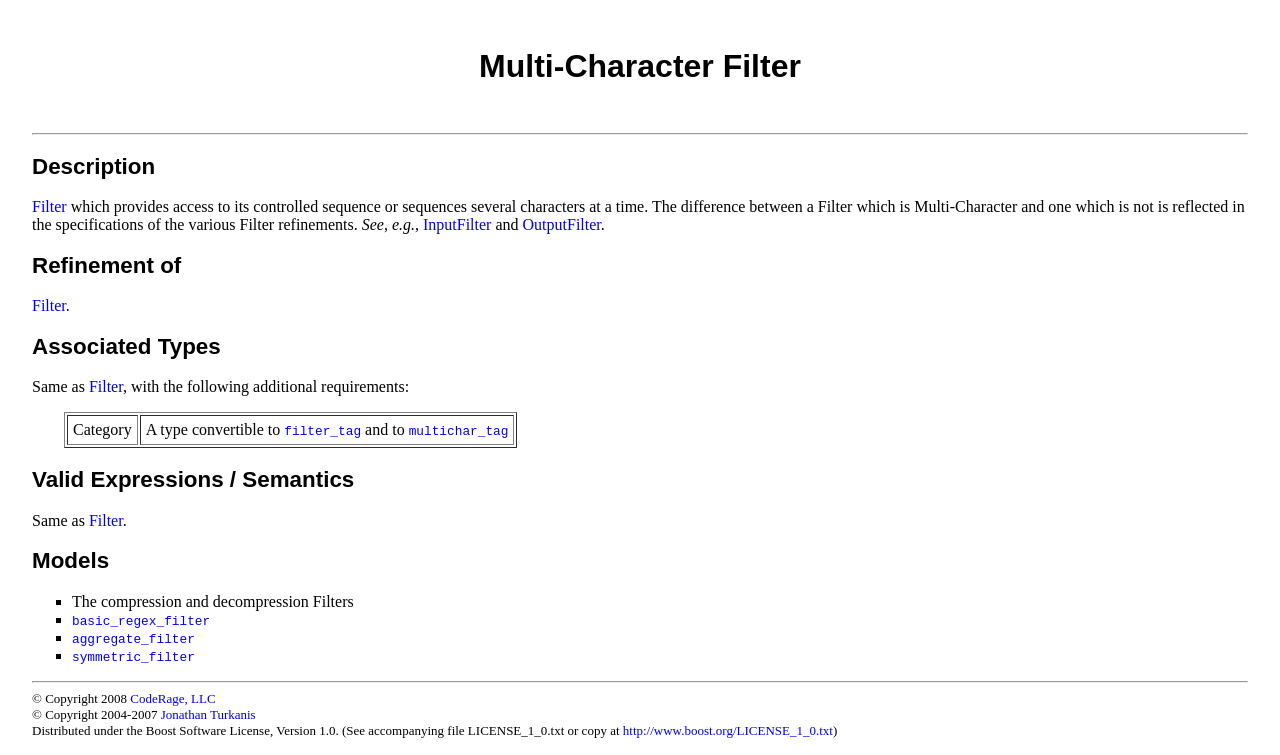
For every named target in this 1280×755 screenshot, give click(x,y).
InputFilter (457, 224)
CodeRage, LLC (172, 698)
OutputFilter (562, 224)
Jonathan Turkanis (208, 714)
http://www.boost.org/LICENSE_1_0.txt (728, 730)
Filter (49, 206)
